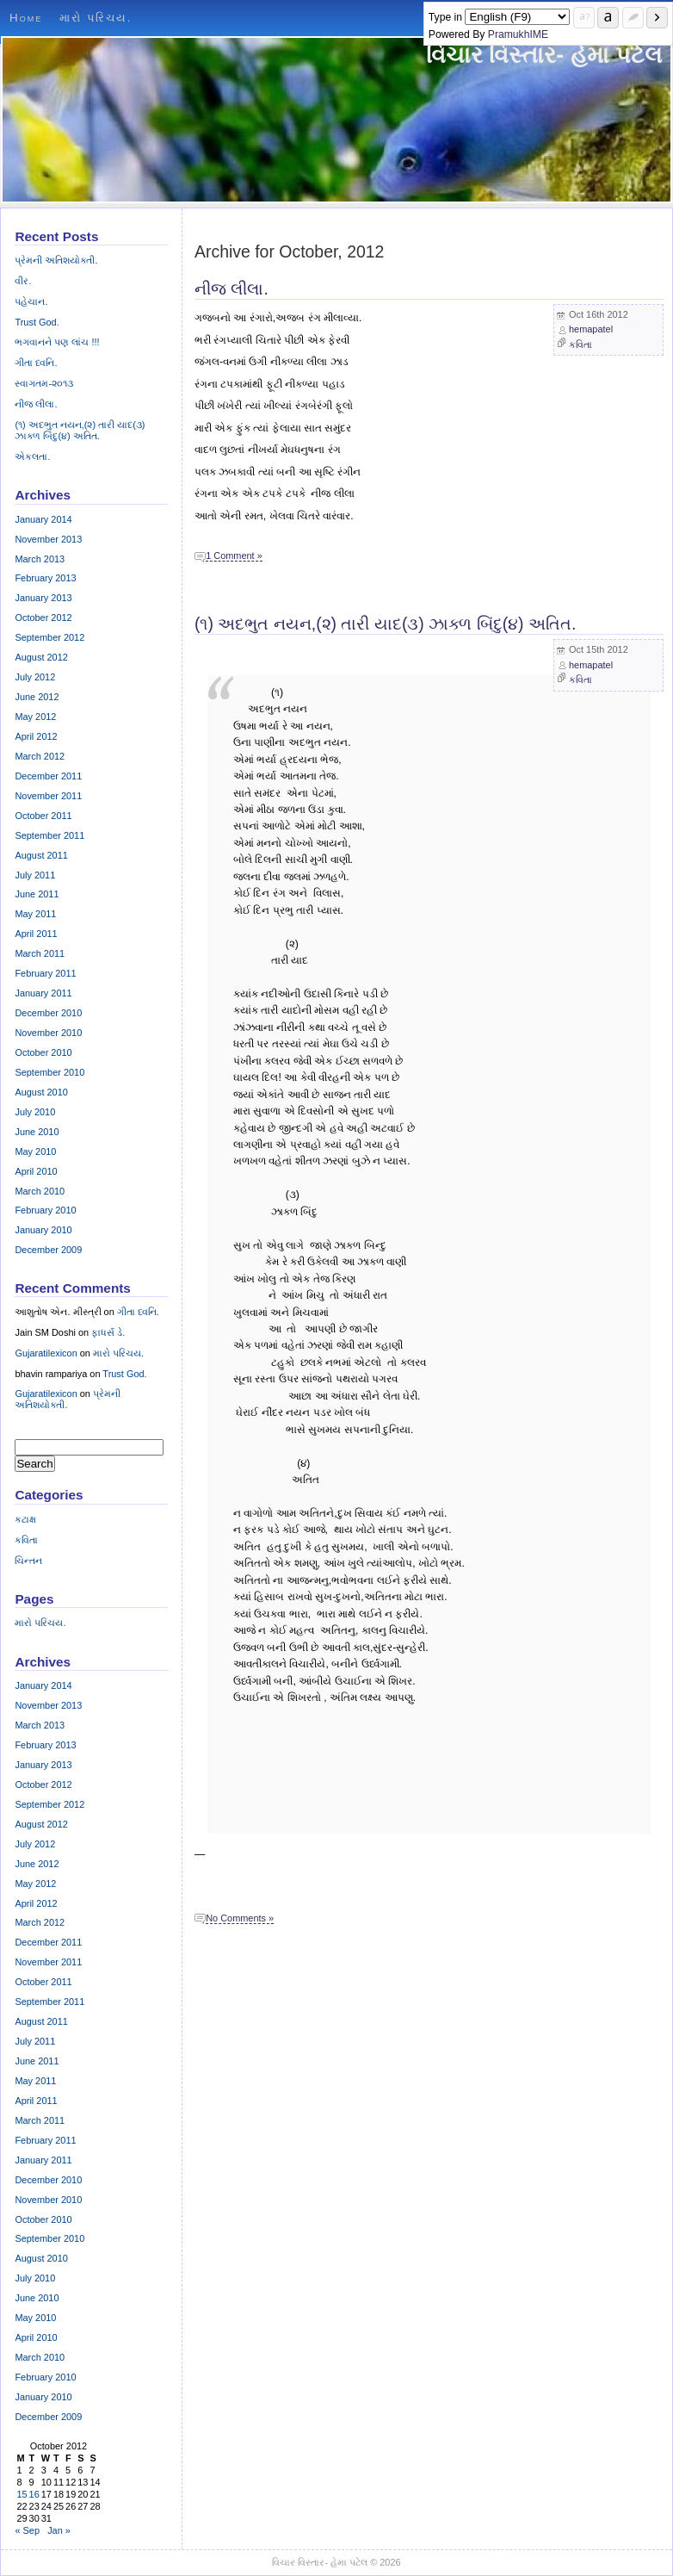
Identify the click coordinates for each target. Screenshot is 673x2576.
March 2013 (40, 559)
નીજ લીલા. (231, 288)
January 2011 (43, 993)
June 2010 (37, 1132)
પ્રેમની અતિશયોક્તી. (56, 260)
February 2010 (45, 1210)
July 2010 (35, 1112)
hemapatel (591, 329)
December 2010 (48, 1013)
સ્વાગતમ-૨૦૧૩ (44, 383)
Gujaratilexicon (46, 1353)
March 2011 (40, 953)
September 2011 (49, 835)
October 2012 (43, 617)
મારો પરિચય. (95, 17)
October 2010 (43, 1052)
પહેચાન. (31, 301)
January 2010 (43, 1230)
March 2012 (40, 756)
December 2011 (48, 776)
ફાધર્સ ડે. (108, 1332)
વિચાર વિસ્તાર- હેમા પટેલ (544, 55)
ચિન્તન (28, 1560)
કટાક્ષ (25, 1519)
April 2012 (36, 736)
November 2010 (48, 1032)
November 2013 (48, 539)
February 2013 (45, 578)
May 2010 (35, 1151)
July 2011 (35, 875)
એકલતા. (32, 456)
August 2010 (41, 1092)
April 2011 (36, 933)
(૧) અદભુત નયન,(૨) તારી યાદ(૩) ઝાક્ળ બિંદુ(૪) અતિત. (385, 623)
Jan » (59, 2530)
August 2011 (41, 855)
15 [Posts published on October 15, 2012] (21, 2494)
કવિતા (580, 344)
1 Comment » (234, 555)
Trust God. (37, 322)
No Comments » (240, 1918)
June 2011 (37, 894)
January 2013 (43, 598)
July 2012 (35, 677)
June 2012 (37, 697)
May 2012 (35, 716)
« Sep (27, 2530)
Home (25, 17)
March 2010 (40, 1191)
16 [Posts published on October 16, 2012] (34, 2494)
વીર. (23, 281)
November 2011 (48, 796)
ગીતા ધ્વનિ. (36, 362)
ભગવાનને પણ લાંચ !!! (57, 342)
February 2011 (45, 973)
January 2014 (43, 519)
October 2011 (43, 815)
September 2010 (49, 1072)
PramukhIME (518, 34)
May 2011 (35, 914)
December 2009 (48, 1250)
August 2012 (41, 657)
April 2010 (36, 1171)
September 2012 (49, 637)
